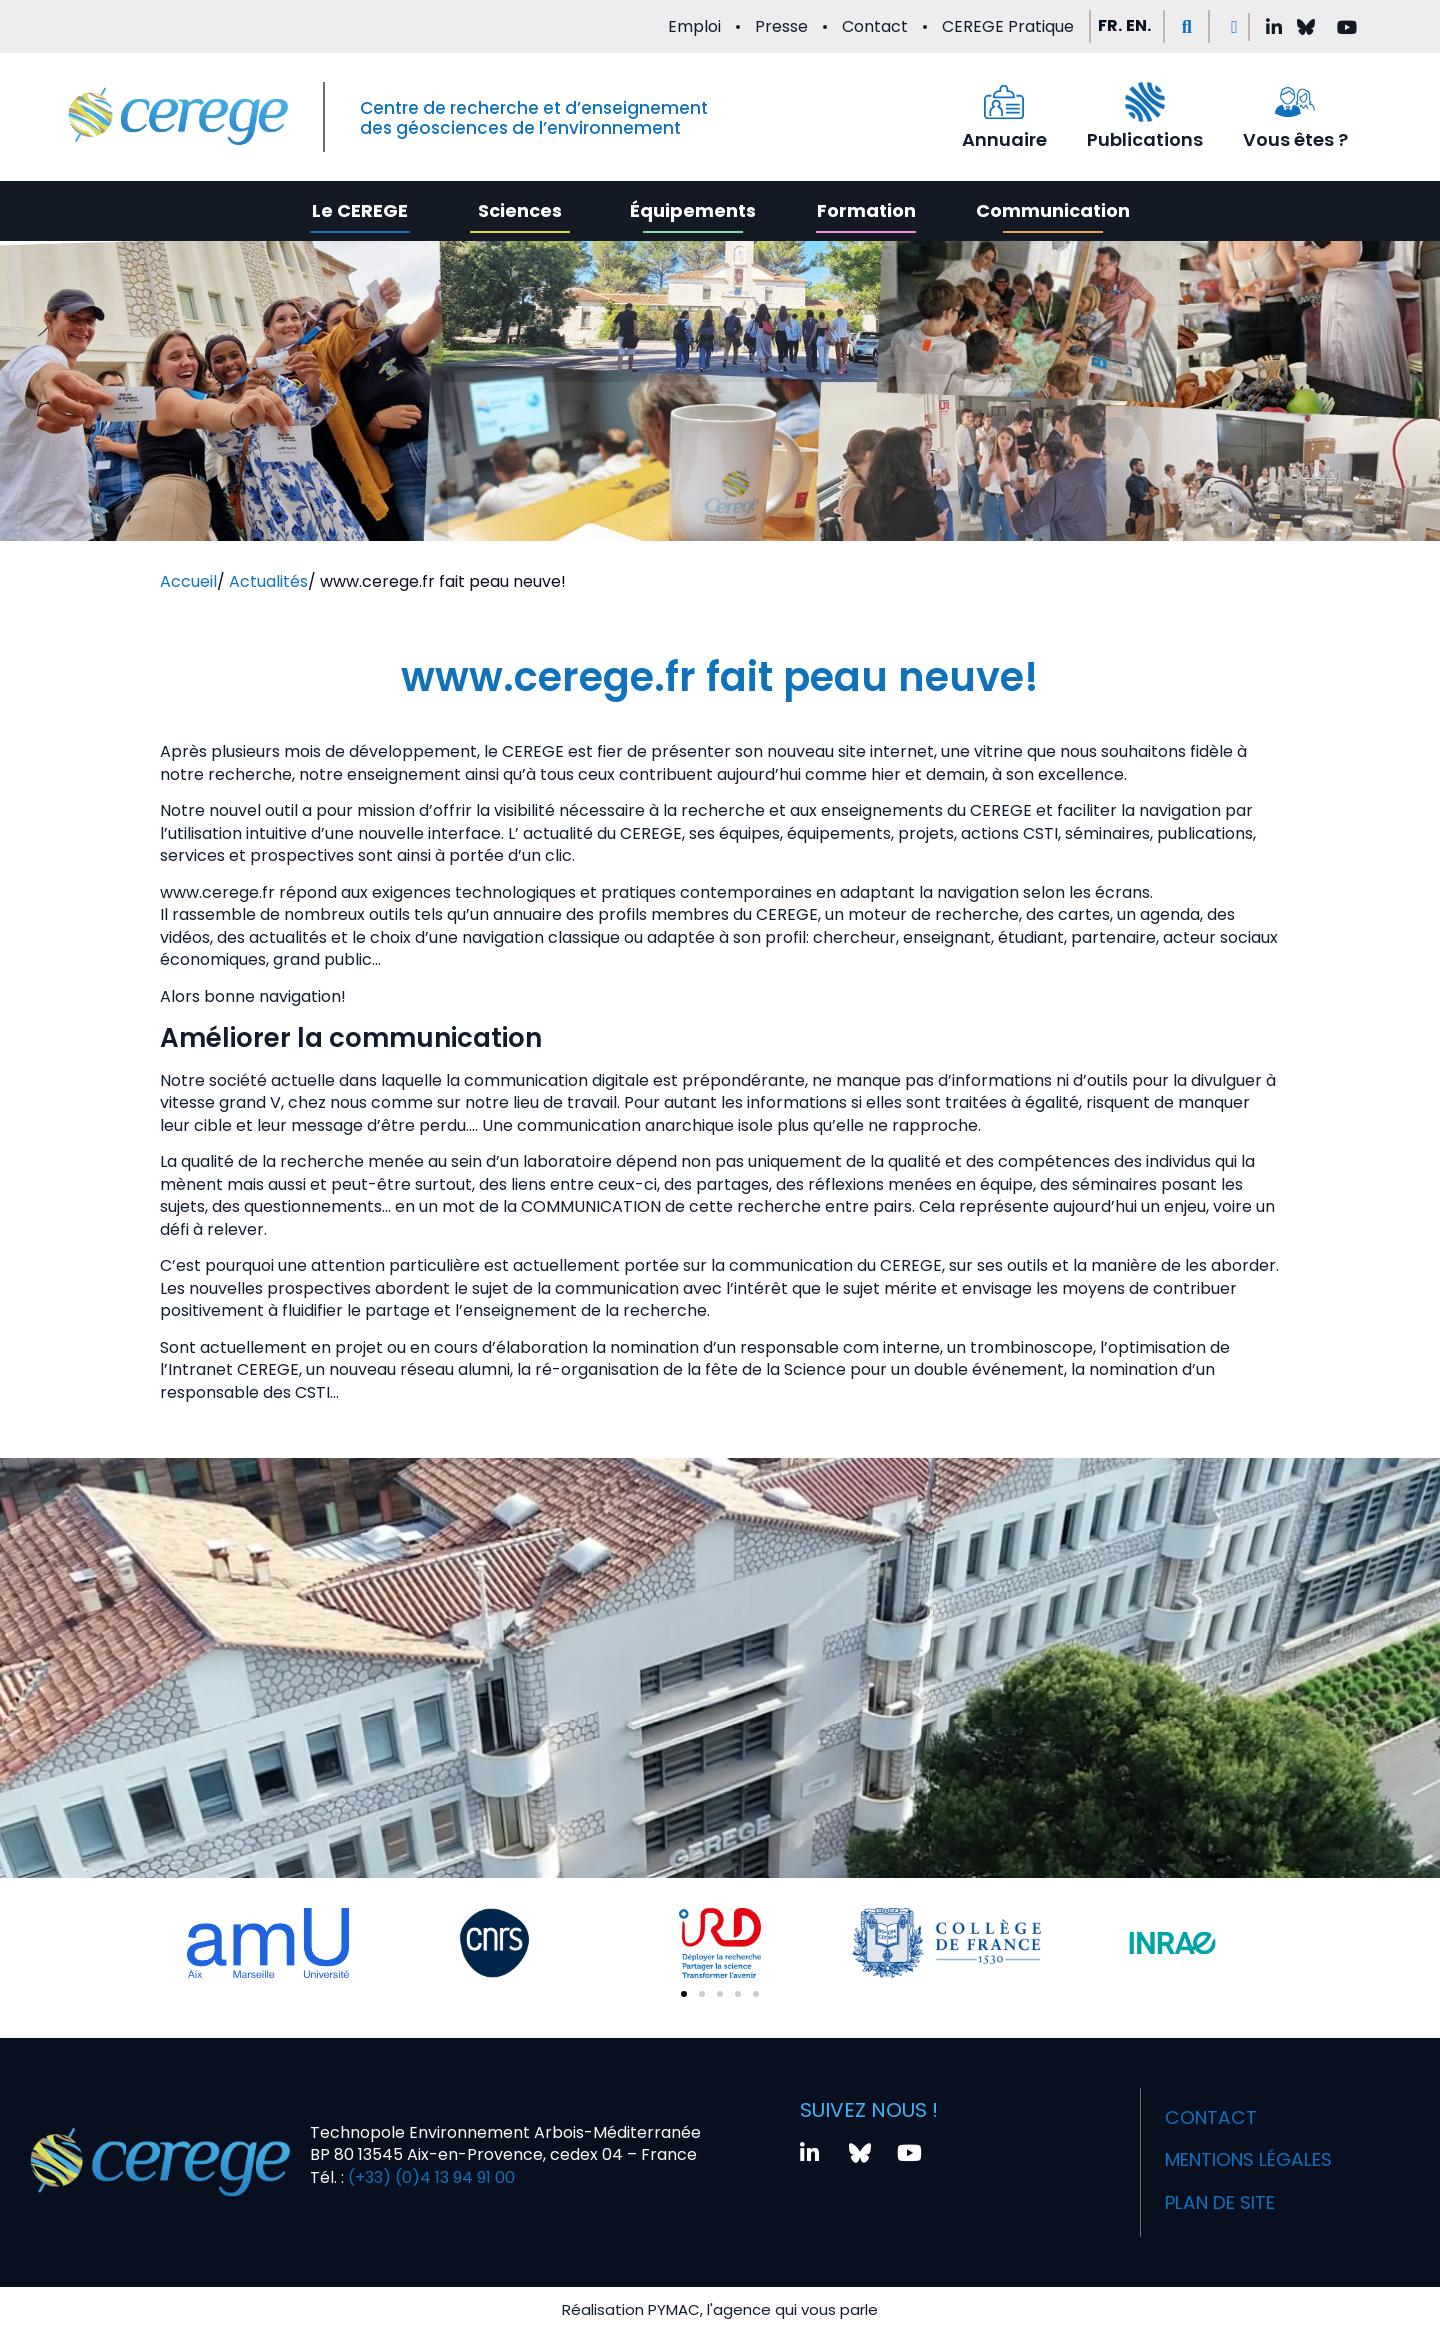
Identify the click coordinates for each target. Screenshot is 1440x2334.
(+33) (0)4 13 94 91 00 (429, 2165)
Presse (781, 26)
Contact (875, 26)
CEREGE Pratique (1008, 26)
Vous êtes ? (1295, 139)
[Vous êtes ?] (1295, 102)
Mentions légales (1245, 2143)
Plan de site (1213, 2178)
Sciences (520, 210)
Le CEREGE (360, 210)
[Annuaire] (1004, 102)
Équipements (693, 210)
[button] (1186, 26)
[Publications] (1145, 102)
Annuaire (1004, 139)
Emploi (694, 26)
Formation (866, 210)
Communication (1053, 210)
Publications (1145, 139)
